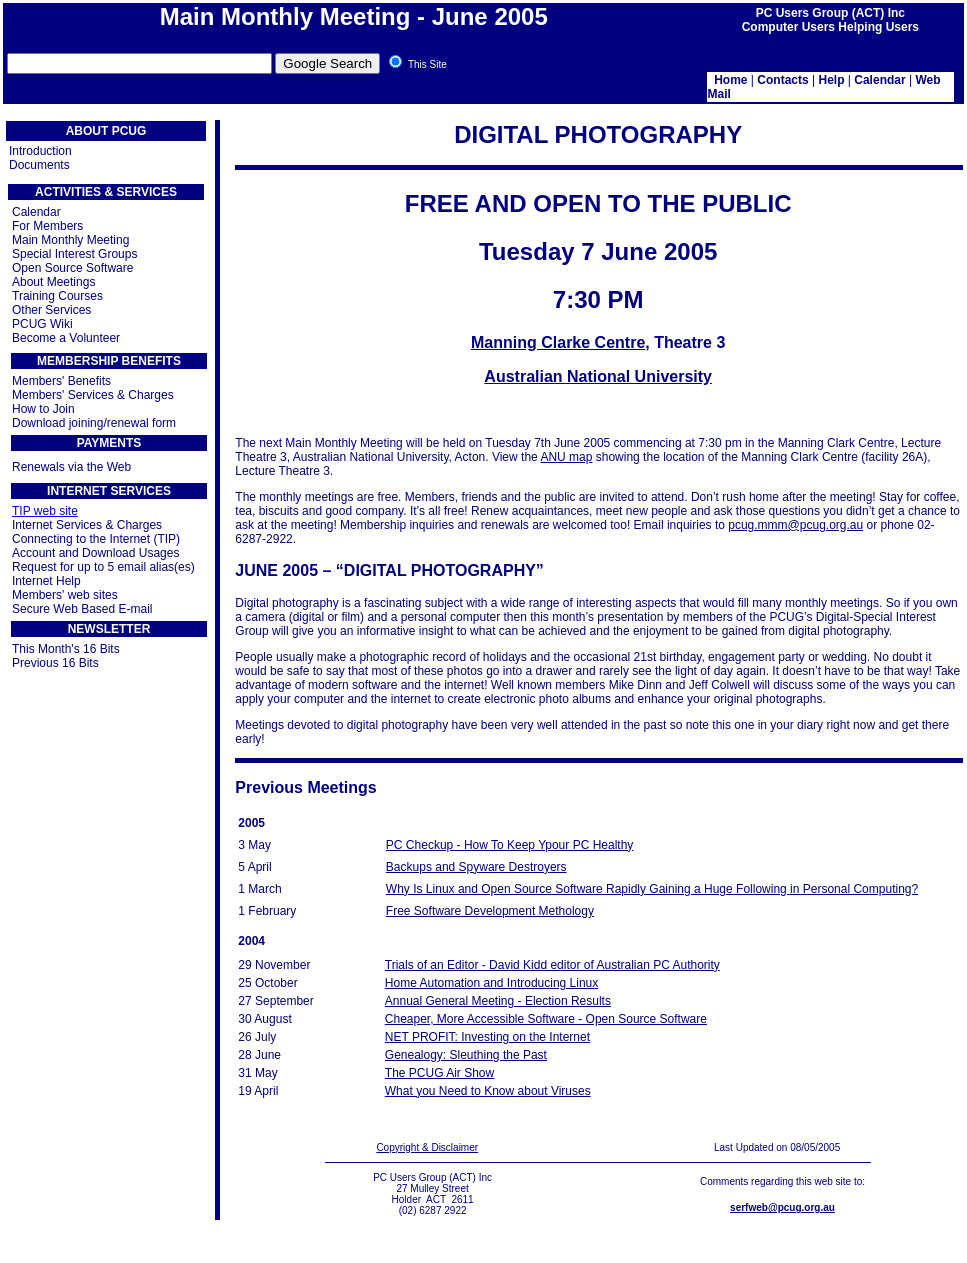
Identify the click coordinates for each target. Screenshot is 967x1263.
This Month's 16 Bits (66, 649)
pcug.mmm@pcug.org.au (795, 525)
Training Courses (57, 296)
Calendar (36, 212)
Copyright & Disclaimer (427, 1147)
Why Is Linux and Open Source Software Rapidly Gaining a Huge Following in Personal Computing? (652, 889)
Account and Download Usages (95, 553)
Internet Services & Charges (87, 525)
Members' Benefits (61, 381)
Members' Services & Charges (93, 395)
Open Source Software (72, 268)
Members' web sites (65, 595)
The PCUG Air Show (439, 1073)
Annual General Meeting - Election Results (498, 1001)
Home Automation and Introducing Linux (491, 983)
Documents (39, 165)
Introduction (40, 151)
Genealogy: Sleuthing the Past (466, 1055)
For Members (47, 226)
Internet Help (46, 581)
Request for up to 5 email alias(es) (103, 567)
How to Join (43, 409)
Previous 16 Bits (55, 663)
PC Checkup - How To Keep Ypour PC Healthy (509, 845)
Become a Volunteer (66, 338)
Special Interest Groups (74, 254)
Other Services (51, 310)
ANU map (566, 457)
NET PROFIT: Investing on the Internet (487, 1037)
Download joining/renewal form (94, 423)
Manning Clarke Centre (558, 342)
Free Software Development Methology (490, 911)
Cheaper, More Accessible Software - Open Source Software (546, 1019)
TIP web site (45, 511)
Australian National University (598, 376)
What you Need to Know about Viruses (488, 1091)
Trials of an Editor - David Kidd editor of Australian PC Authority (552, 965)
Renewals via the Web (71, 467)
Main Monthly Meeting (70, 240)
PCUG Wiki (42, 324)
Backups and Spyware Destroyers (476, 867)
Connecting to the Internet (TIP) (96, 539)
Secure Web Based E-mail (82, 609)
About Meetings (53, 282)
